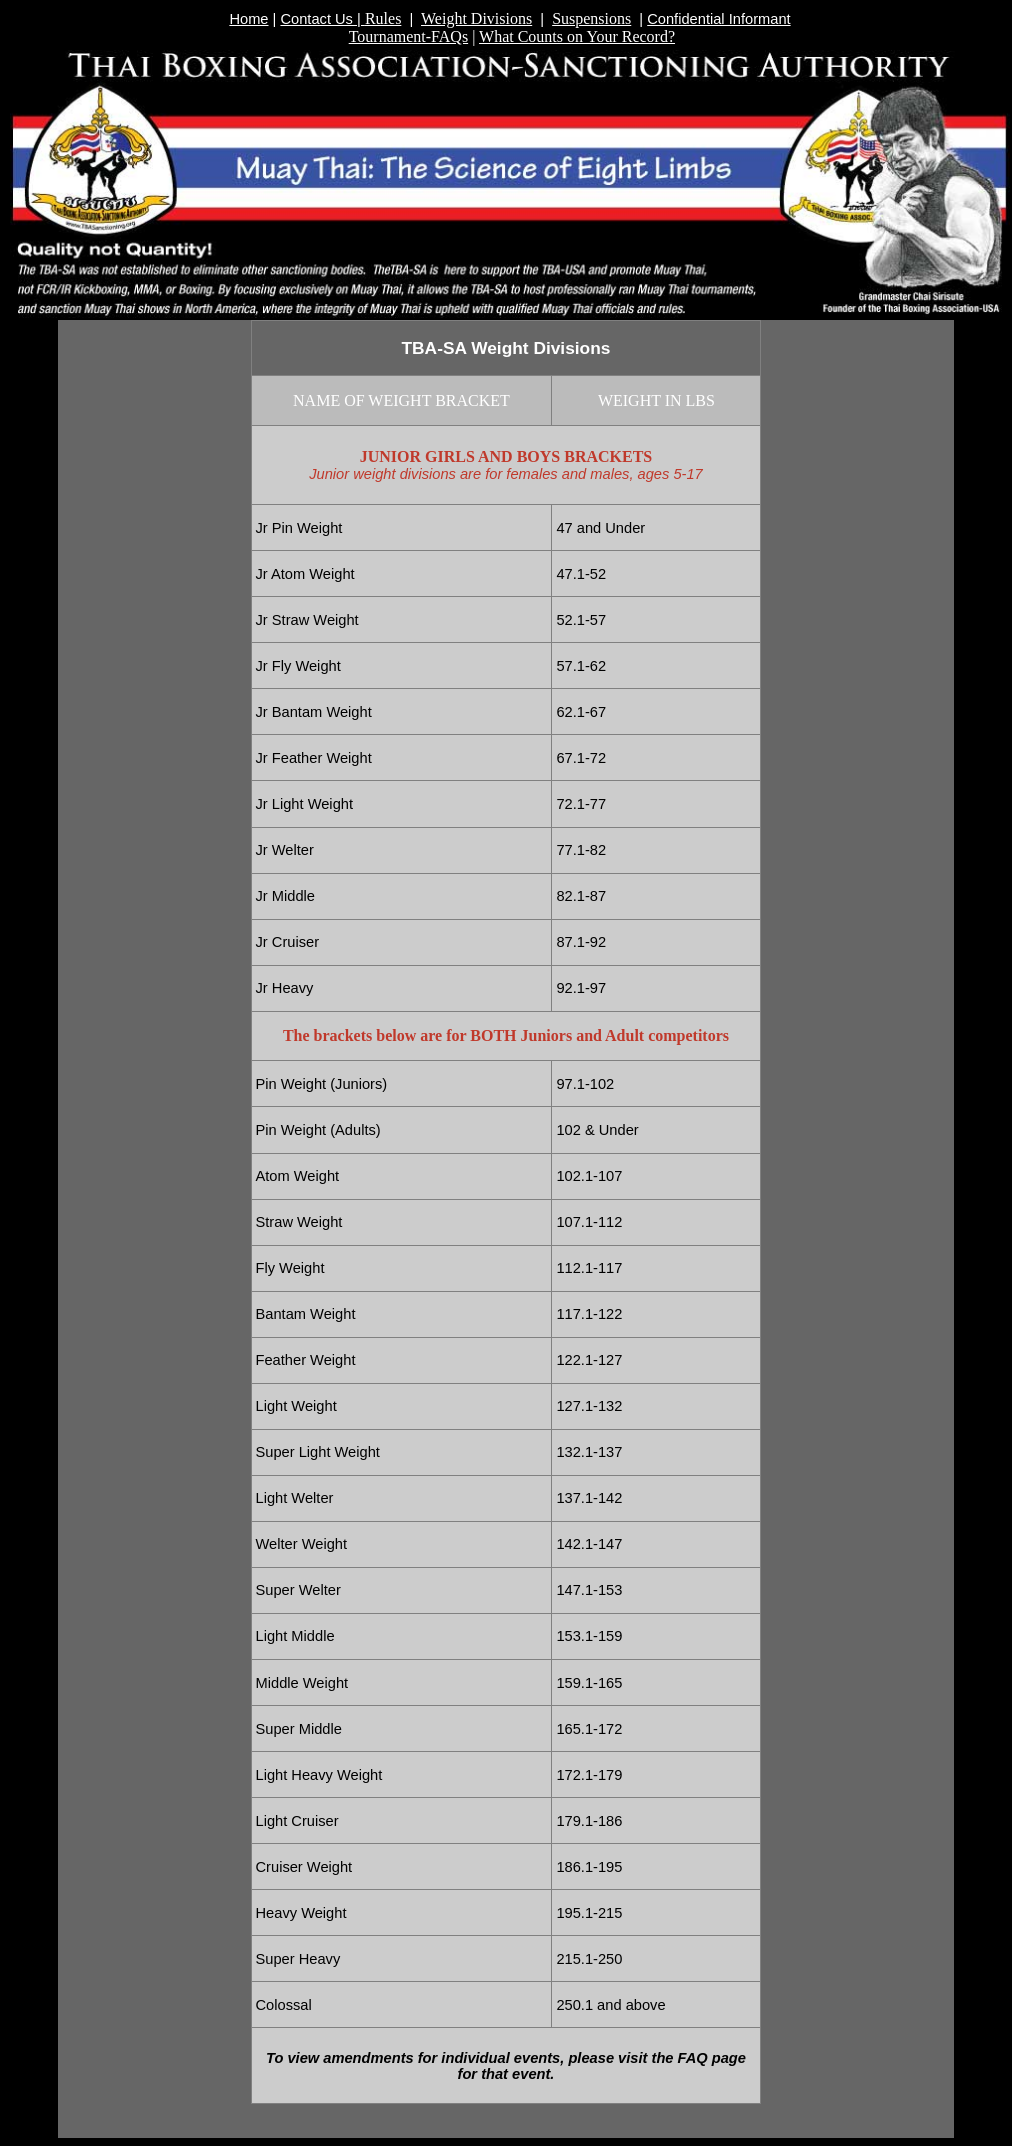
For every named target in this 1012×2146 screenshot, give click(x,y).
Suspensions (591, 18)
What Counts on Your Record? (577, 36)
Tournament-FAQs (408, 36)
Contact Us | (322, 19)
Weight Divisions (476, 18)
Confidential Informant (718, 19)
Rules (383, 18)
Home (248, 19)
